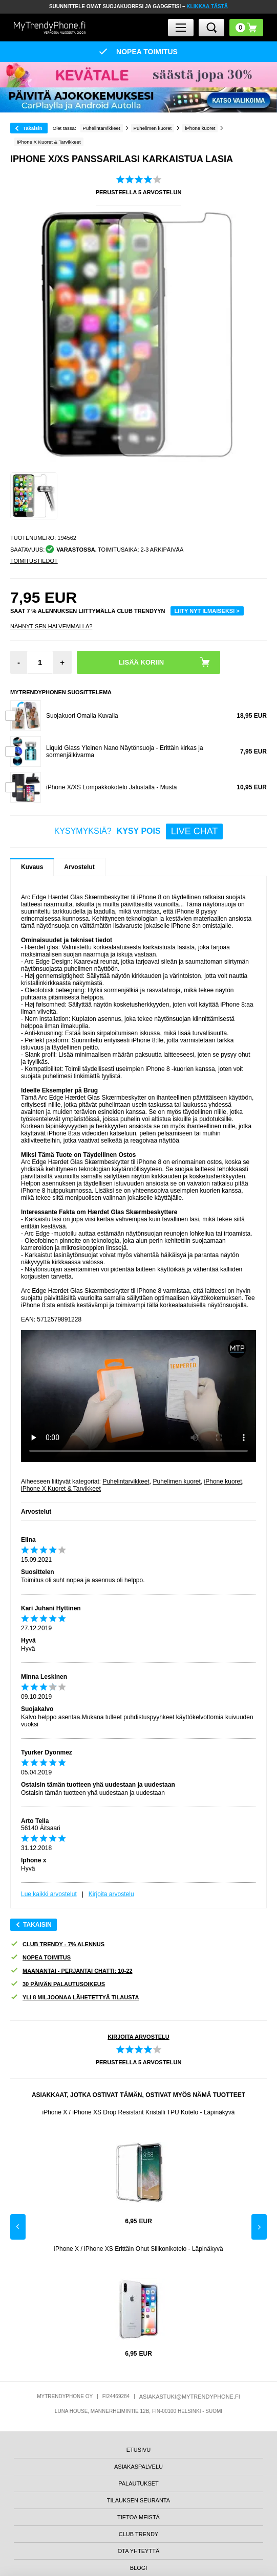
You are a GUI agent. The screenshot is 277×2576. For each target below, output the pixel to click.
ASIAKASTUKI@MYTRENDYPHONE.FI (189, 2396)
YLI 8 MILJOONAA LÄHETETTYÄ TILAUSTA (74, 1997)
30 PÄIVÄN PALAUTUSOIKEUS (57, 1984)
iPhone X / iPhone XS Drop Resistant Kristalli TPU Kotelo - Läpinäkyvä (138, 2112)
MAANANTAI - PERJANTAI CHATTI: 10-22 (71, 1971)
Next (259, 2227)
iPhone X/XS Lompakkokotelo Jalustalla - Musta (111, 787)
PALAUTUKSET (138, 2483)
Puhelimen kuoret (176, 1481)
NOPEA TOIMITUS (40, 1957)
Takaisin (32, 128)
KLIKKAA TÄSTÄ (207, 6)
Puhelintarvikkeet (125, 1481)
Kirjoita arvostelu (111, 1894)
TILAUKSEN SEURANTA (138, 2500)
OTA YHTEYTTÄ (139, 2551)
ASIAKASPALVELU (138, 2467)
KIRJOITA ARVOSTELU (138, 2037)
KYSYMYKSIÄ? (138, 831)
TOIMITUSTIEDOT (34, 561)
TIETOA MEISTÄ (138, 2517)
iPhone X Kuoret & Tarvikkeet (61, 1488)
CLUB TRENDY (138, 2534)
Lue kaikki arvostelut (49, 1894)
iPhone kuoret (223, 1481)
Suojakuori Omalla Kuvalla (82, 715)
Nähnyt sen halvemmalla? (51, 626)
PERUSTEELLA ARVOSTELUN (139, 192)
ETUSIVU (138, 2450)
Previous (18, 2227)
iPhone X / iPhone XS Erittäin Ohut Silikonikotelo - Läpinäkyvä (138, 2248)
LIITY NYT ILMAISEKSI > (207, 611)
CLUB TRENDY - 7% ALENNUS (57, 1944)
